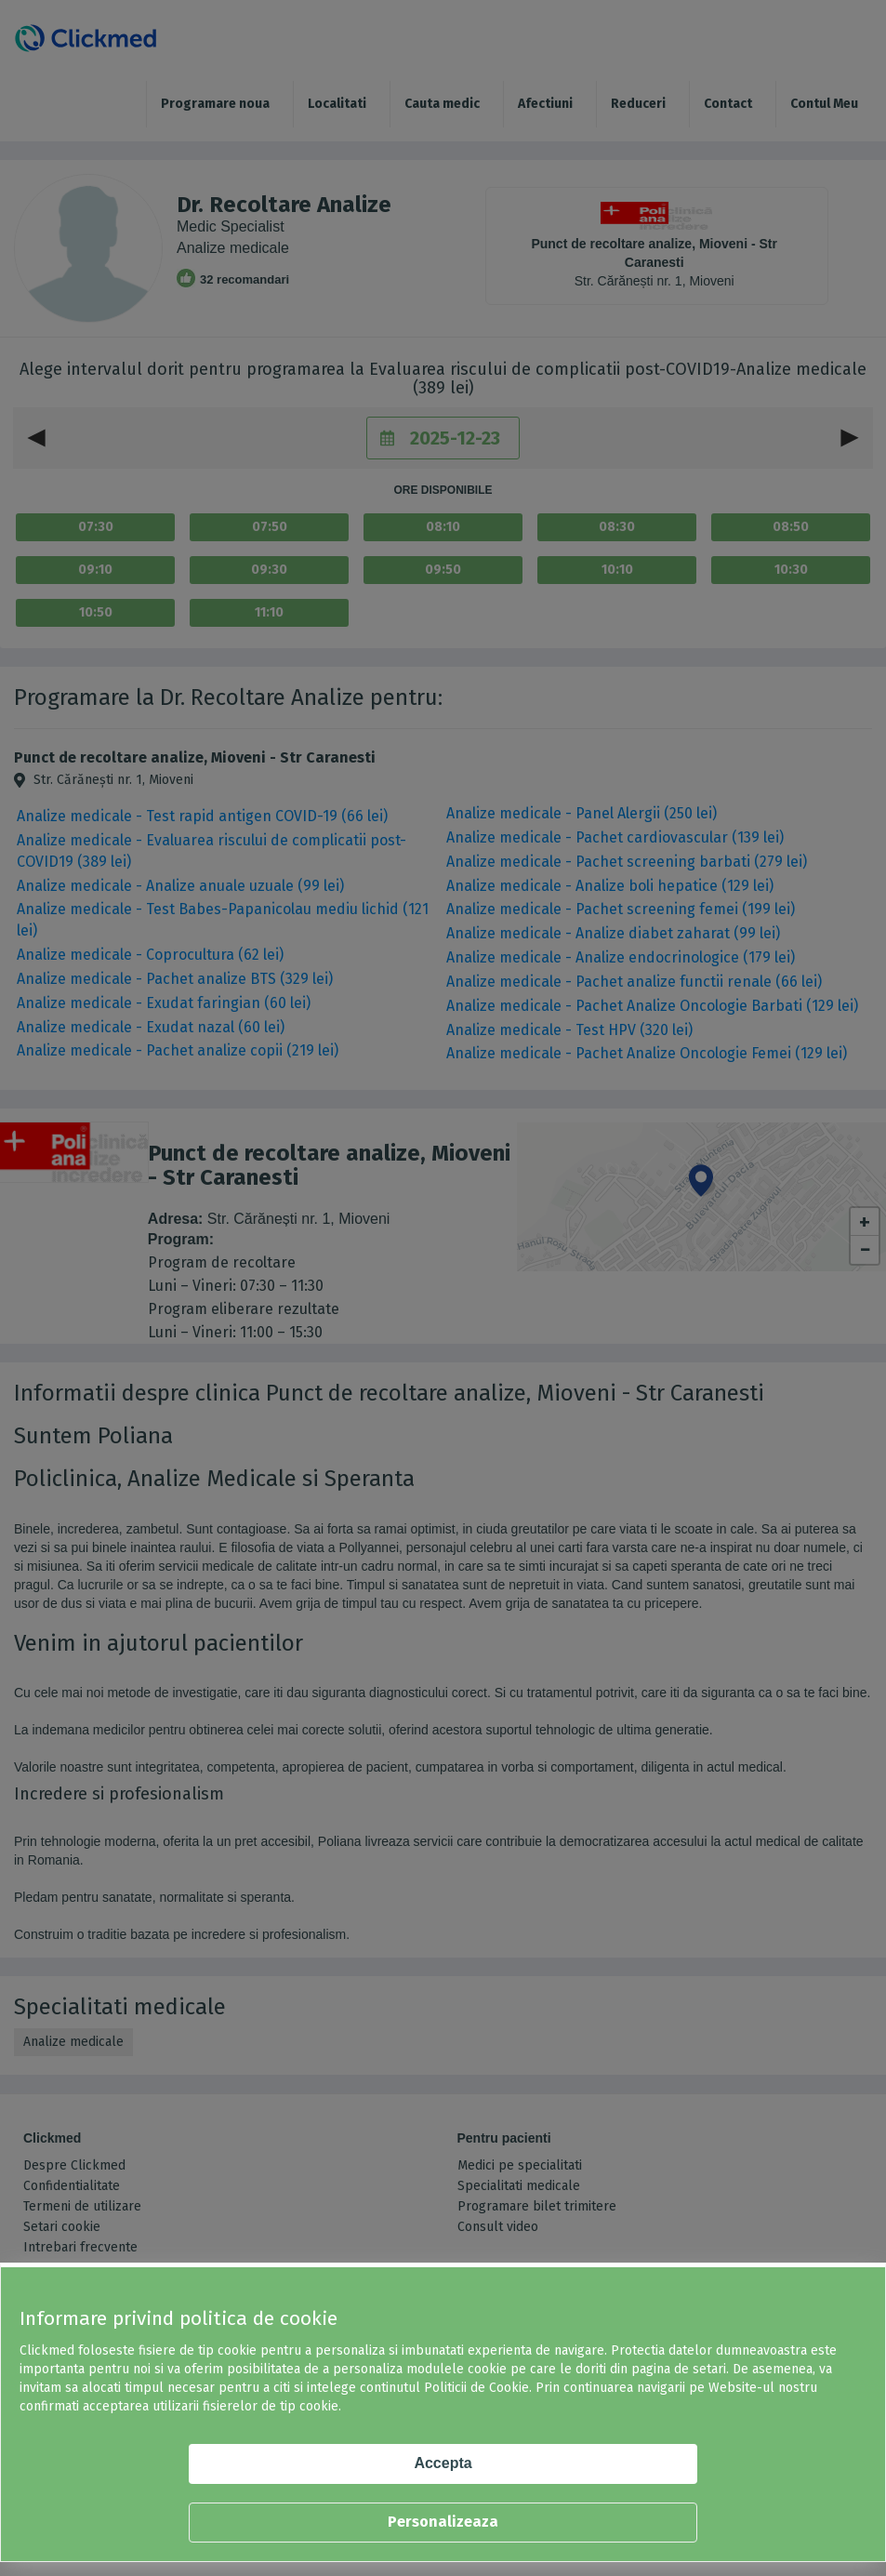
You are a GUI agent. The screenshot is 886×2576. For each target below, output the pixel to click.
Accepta (442, 2463)
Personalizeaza (443, 2521)
